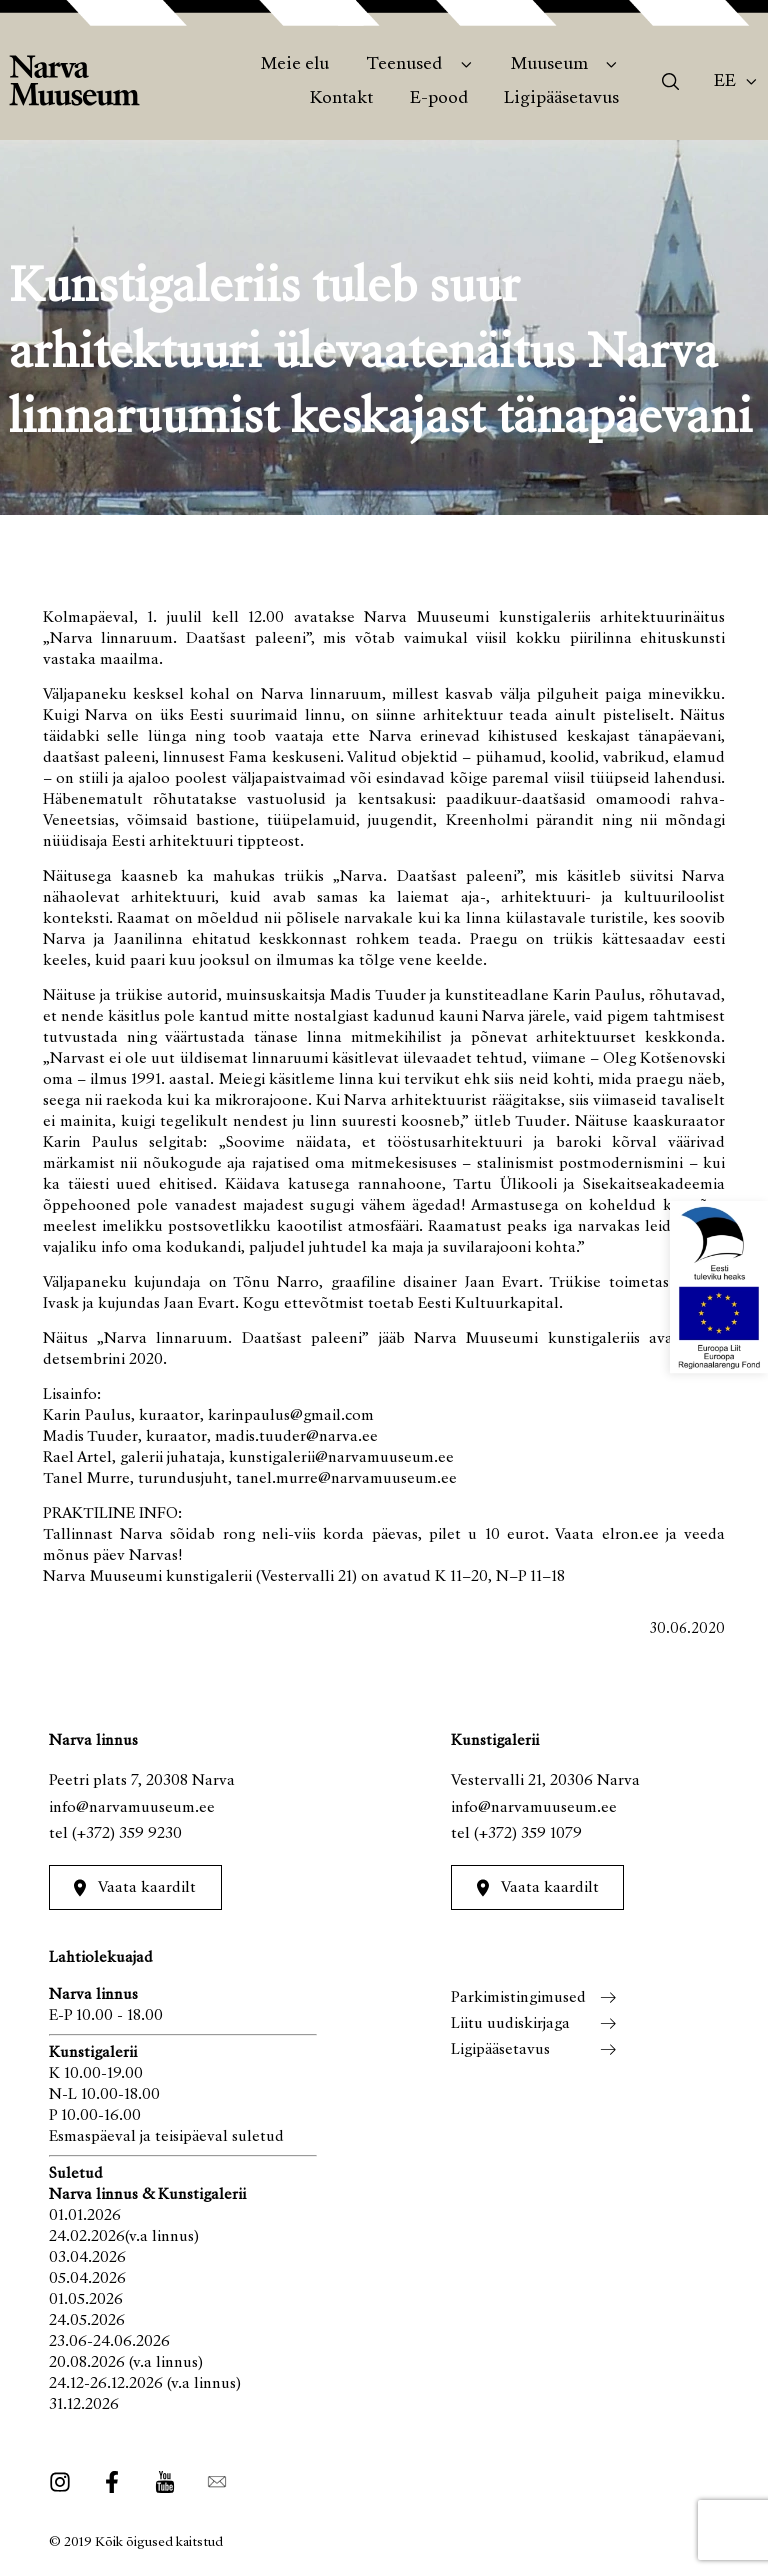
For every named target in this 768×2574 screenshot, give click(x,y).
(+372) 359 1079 (528, 1834)
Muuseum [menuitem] (549, 65)
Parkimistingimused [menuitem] (518, 1998)
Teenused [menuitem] (404, 65)
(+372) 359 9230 (127, 1834)
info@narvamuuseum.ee (132, 1808)
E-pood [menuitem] (439, 99)
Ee (725, 82)
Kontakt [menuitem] (341, 99)
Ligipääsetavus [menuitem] (561, 99)
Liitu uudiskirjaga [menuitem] (510, 2024)
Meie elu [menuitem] (295, 65)
